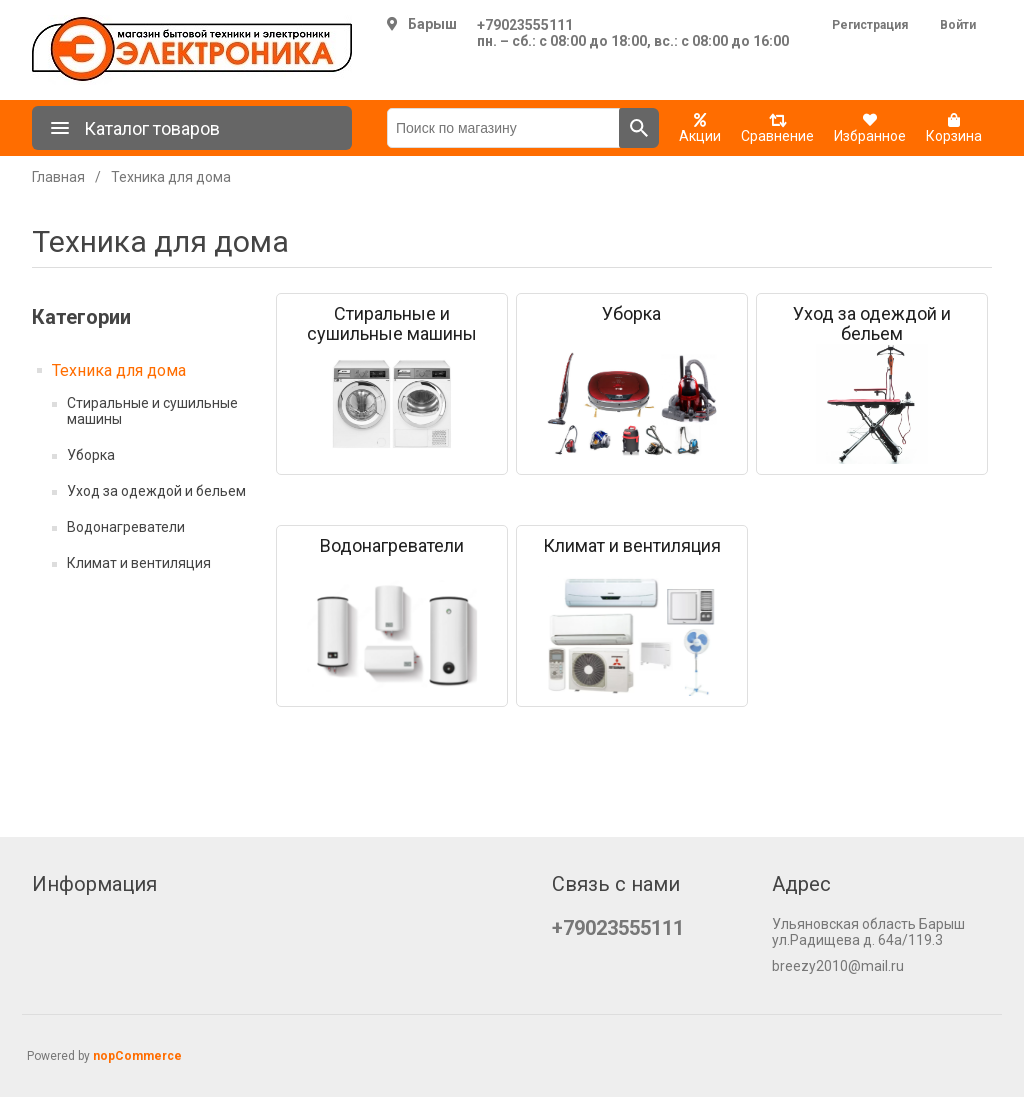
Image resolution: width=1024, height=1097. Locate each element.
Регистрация (870, 25)
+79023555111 (525, 25)
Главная (58, 177)
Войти (958, 25)
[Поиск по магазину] (503, 128)
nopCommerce (137, 1056)
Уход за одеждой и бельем (156, 491)
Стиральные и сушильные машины (152, 411)
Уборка (91, 455)
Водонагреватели (126, 527)
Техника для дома (119, 370)
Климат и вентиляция (139, 563)
